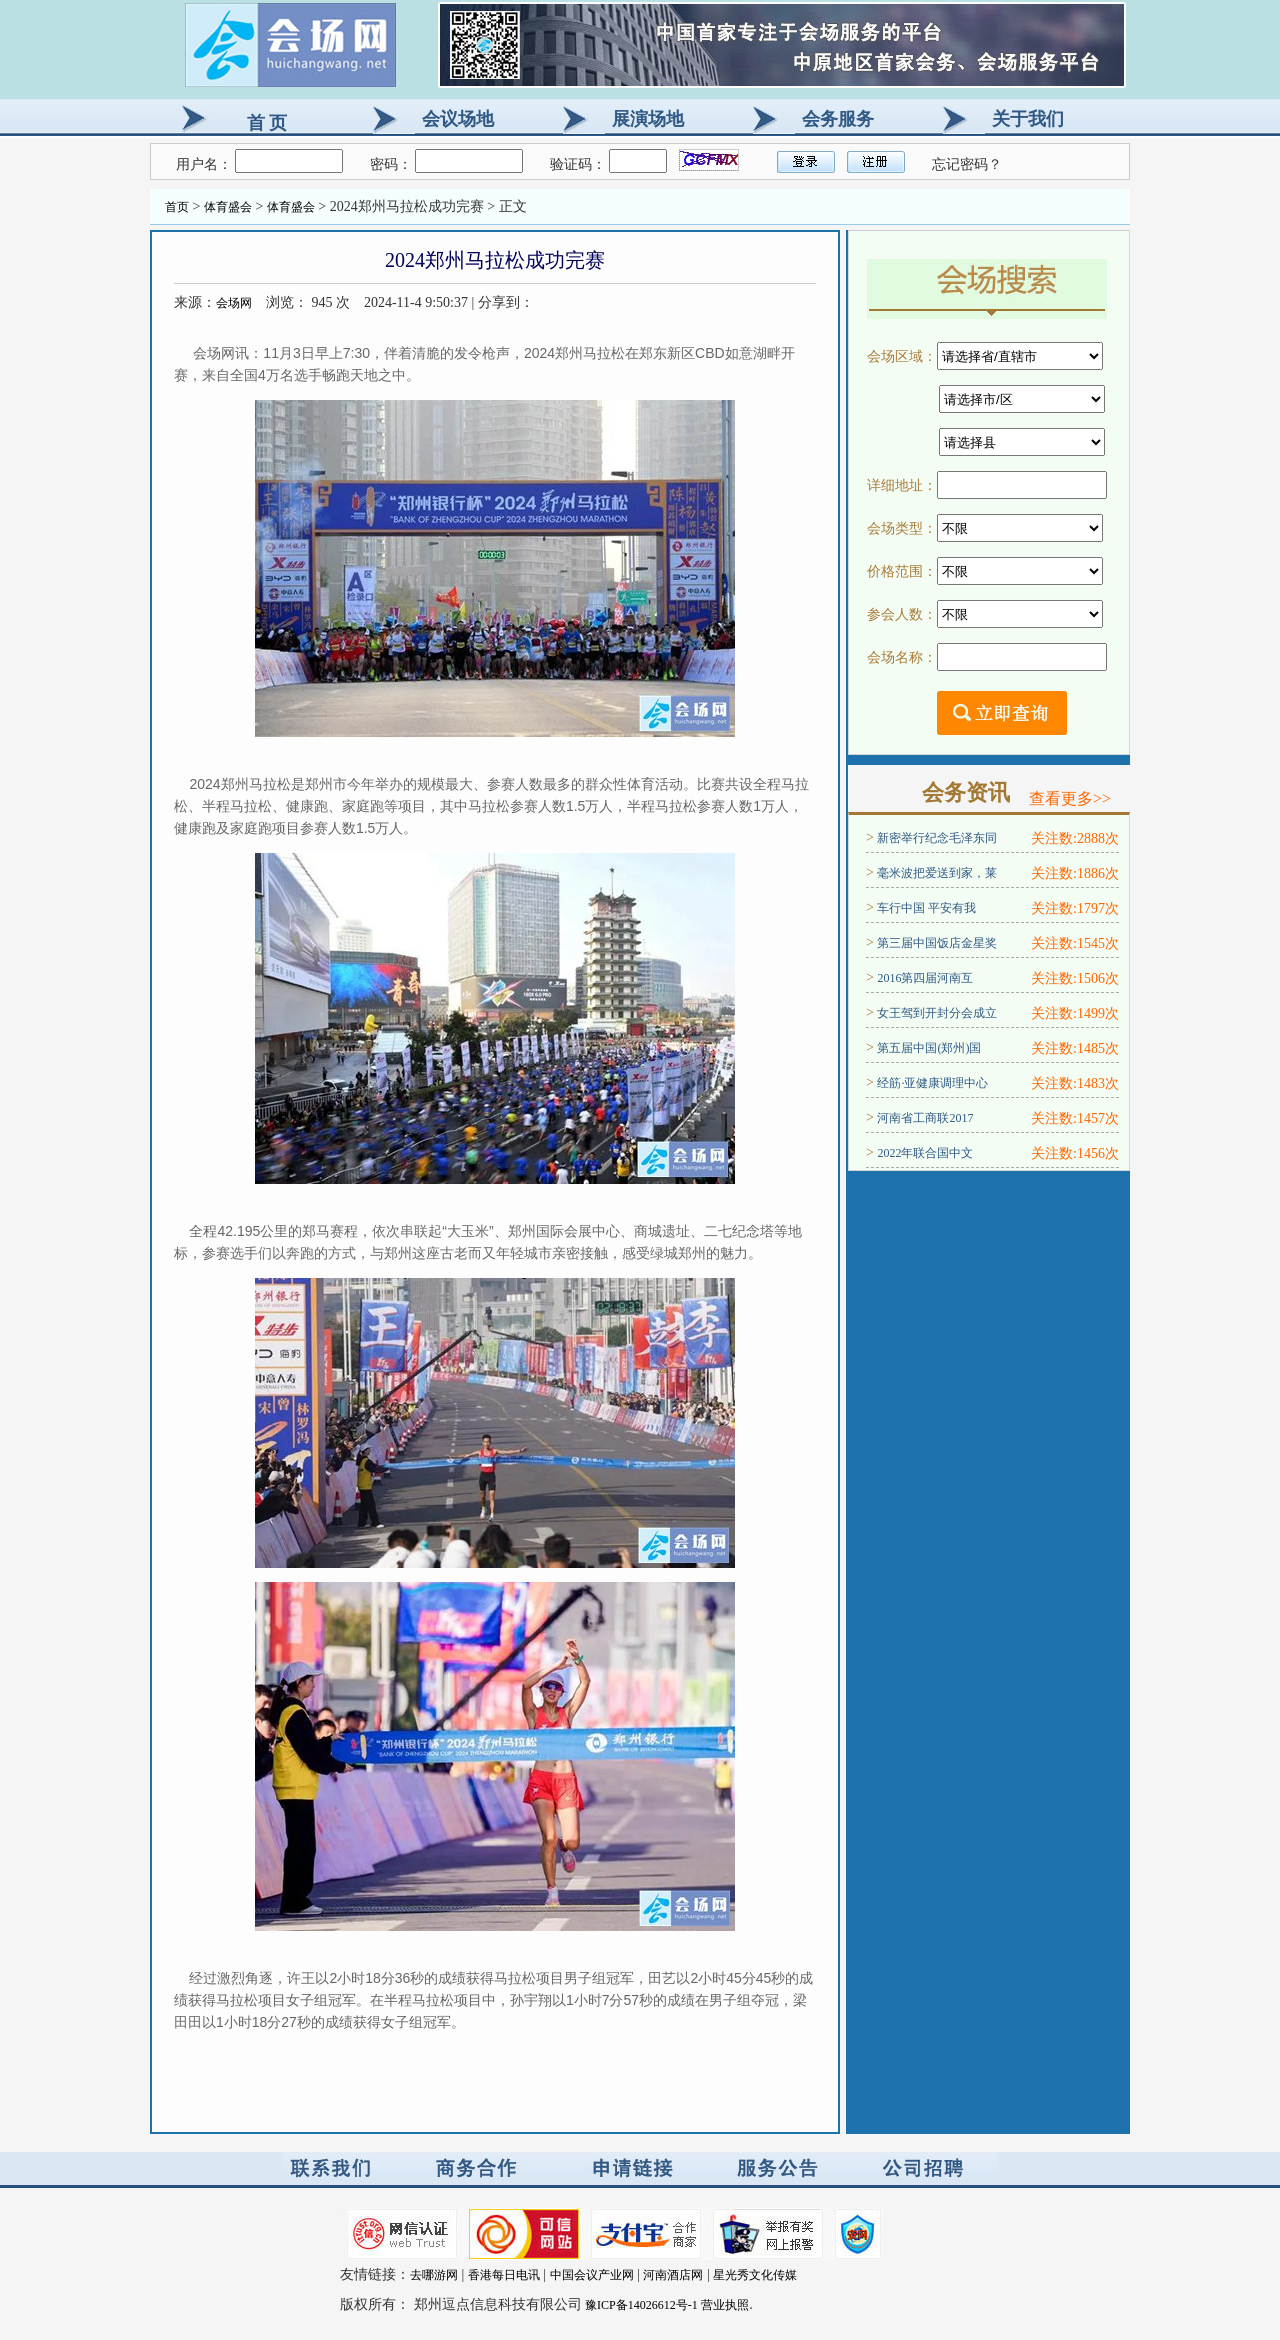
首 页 (267, 123)
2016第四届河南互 (925, 978)
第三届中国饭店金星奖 (937, 943)
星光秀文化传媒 (755, 2275)
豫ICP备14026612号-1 (641, 2305)
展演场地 (648, 119)
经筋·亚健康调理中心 (932, 1083)
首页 (177, 207)
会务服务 (838, 119)
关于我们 (1028, 119)
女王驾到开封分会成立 (937, 1013)
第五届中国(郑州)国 (929, 1048)
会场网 (234, 303)
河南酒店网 (673, 2275)
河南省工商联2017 (925, 1118)
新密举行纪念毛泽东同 (937, 838)
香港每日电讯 (504, 2275)
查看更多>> (1070, 798)
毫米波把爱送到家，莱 (937, 873)
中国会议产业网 (592, 2275)
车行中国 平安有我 (926, 908)
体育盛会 (228, 207)
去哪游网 (434, 2275)
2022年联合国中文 (925, 1153)
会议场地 (458, 119)
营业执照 (725, 2305)
